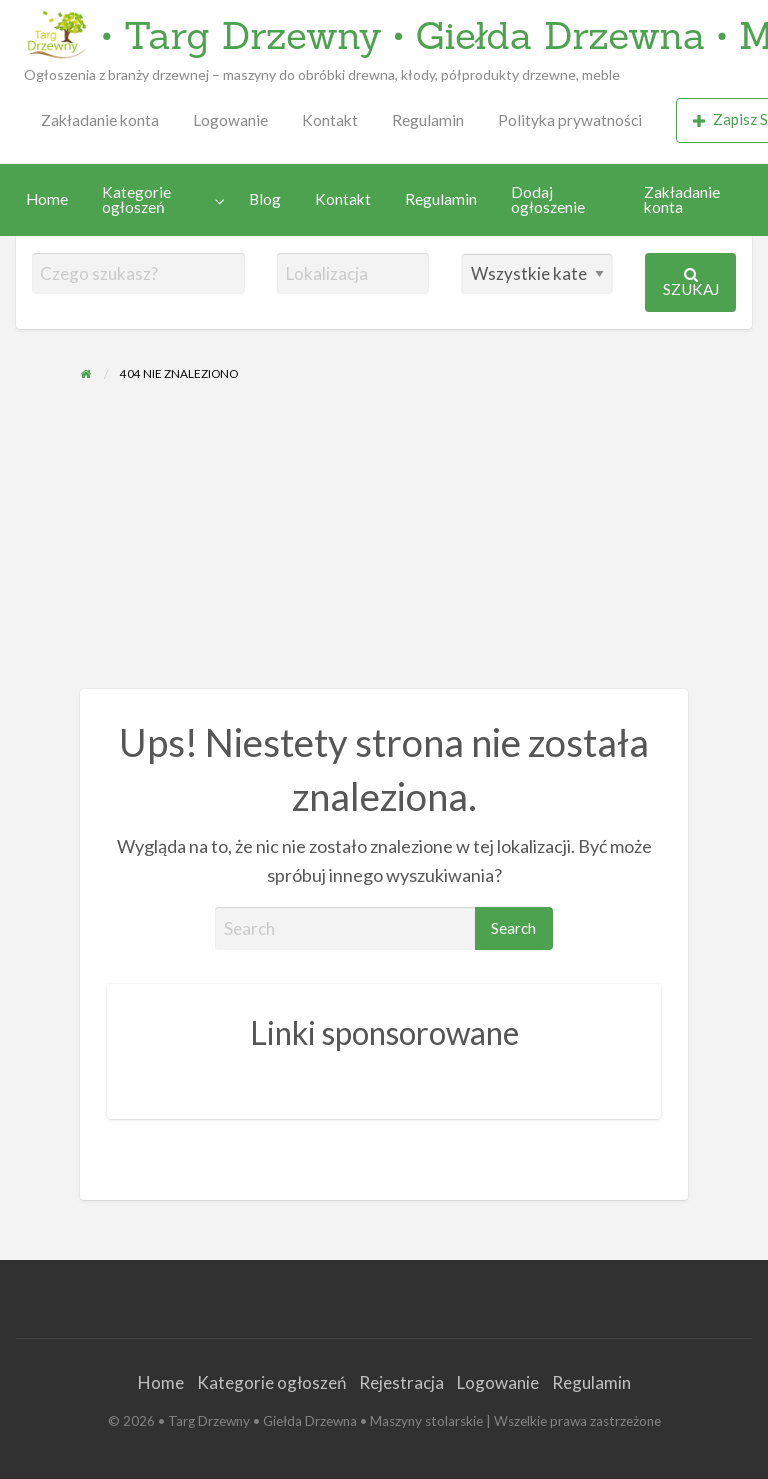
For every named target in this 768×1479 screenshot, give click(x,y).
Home (47, 199)
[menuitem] (100, 120)
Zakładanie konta (100, 120)
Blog (265, 199)
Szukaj (691, 282)
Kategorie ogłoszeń (136, 200)
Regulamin (428, 120)
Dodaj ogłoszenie (548, 200)
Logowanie (230, 120)
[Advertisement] (384, 539)
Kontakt (330, 120)
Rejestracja (401, 1382)
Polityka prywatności (570, 120)
